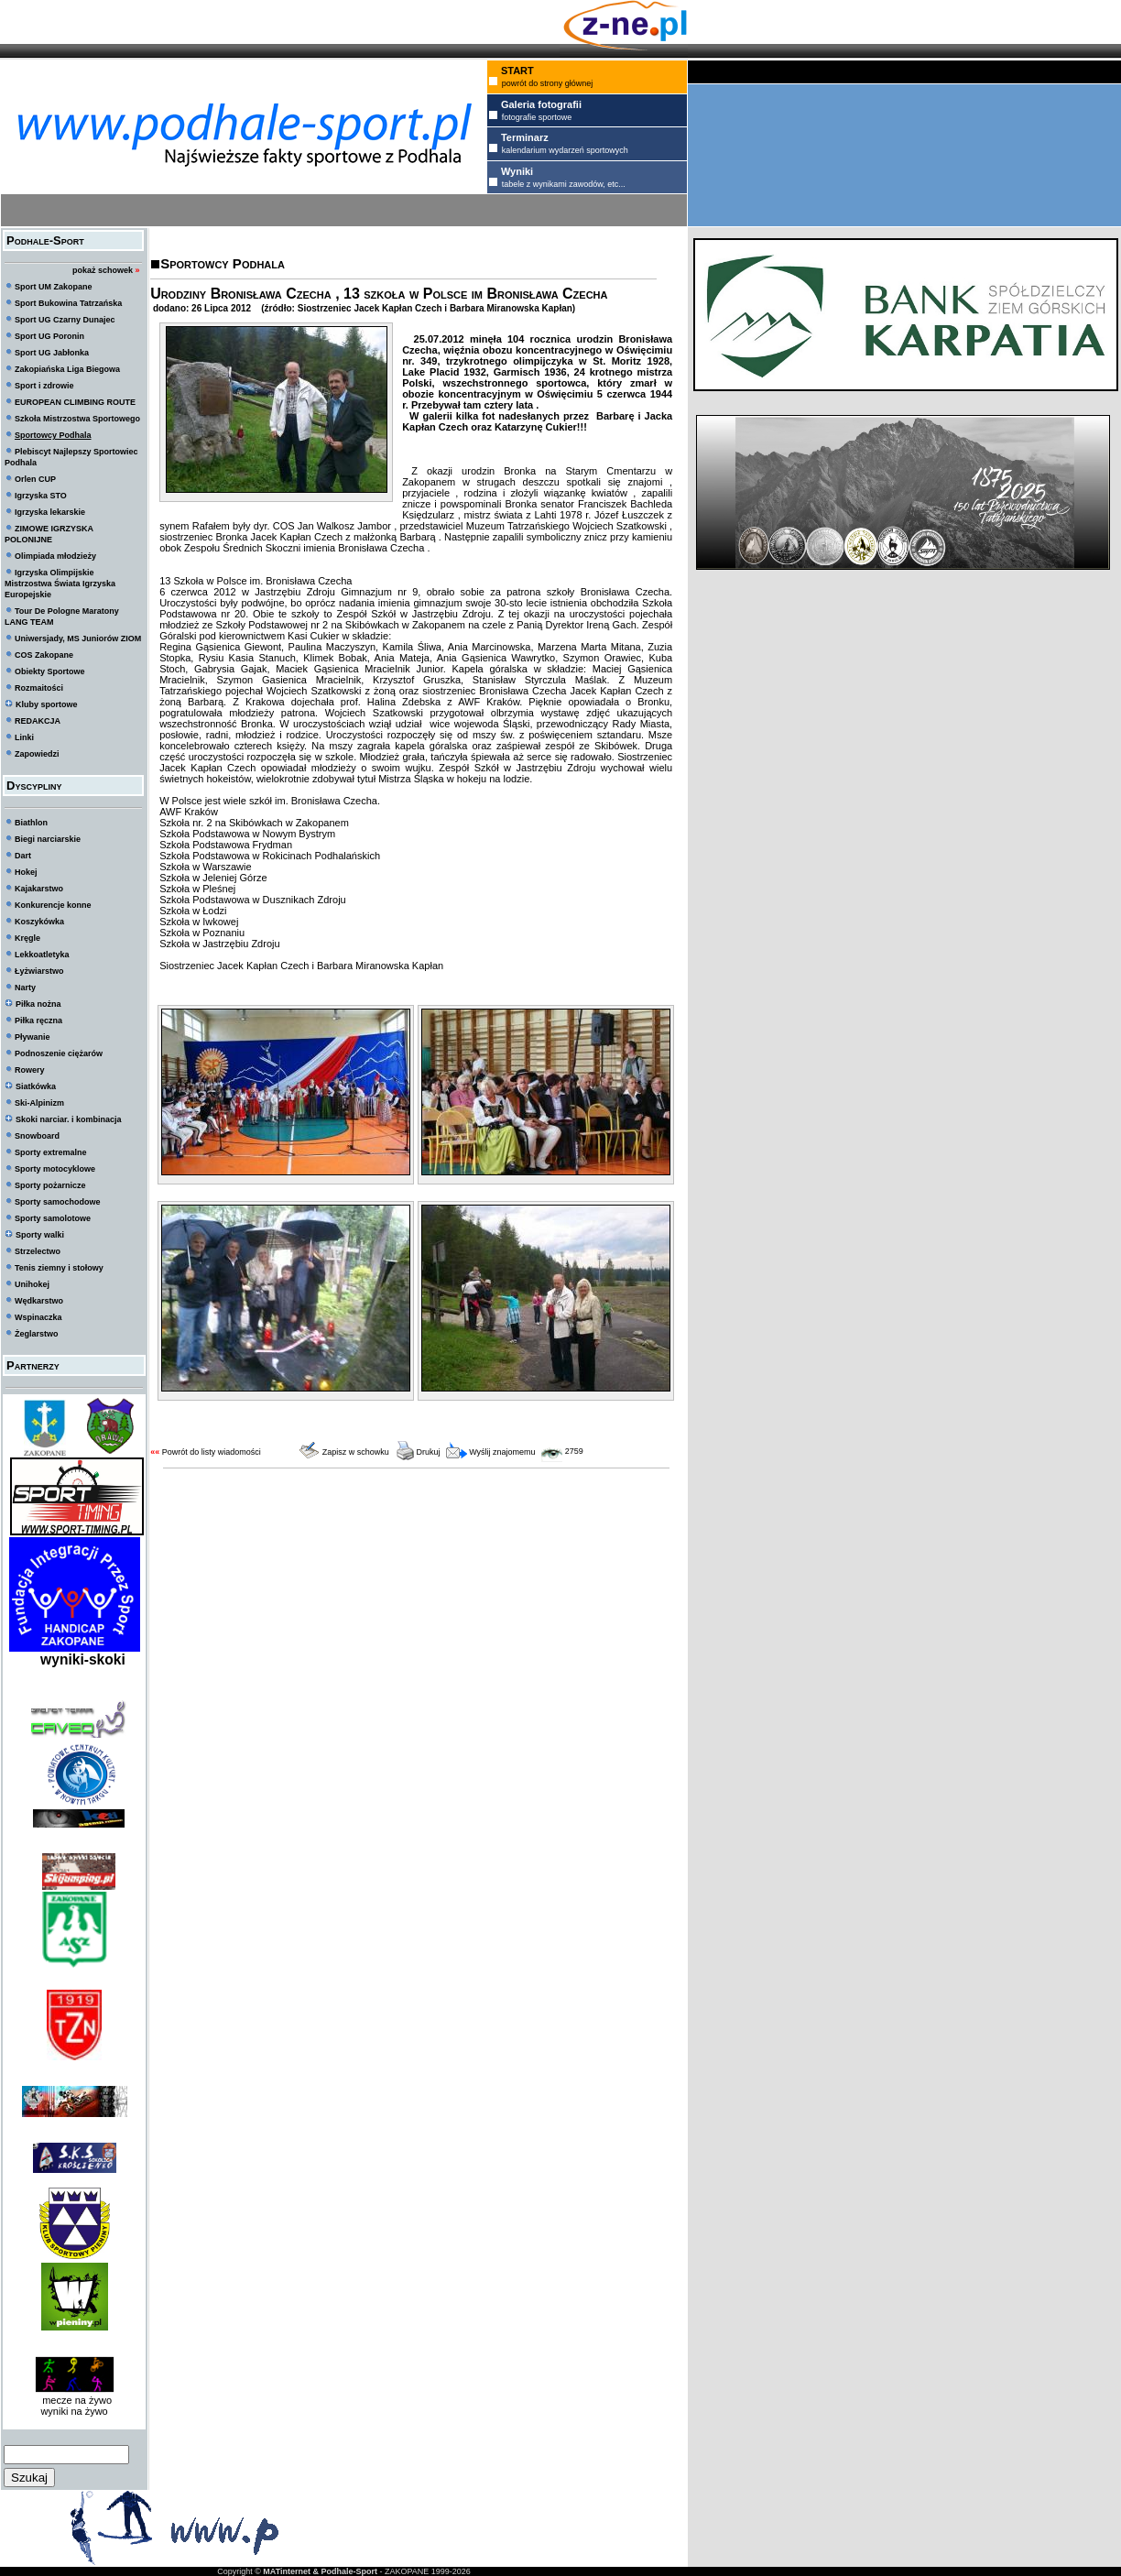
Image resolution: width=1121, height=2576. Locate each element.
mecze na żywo (74, 2400)
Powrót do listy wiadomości (211, 1452)
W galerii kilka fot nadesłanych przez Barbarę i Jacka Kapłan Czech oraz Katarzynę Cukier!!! (537, 421)
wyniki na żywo (73, 2411)
